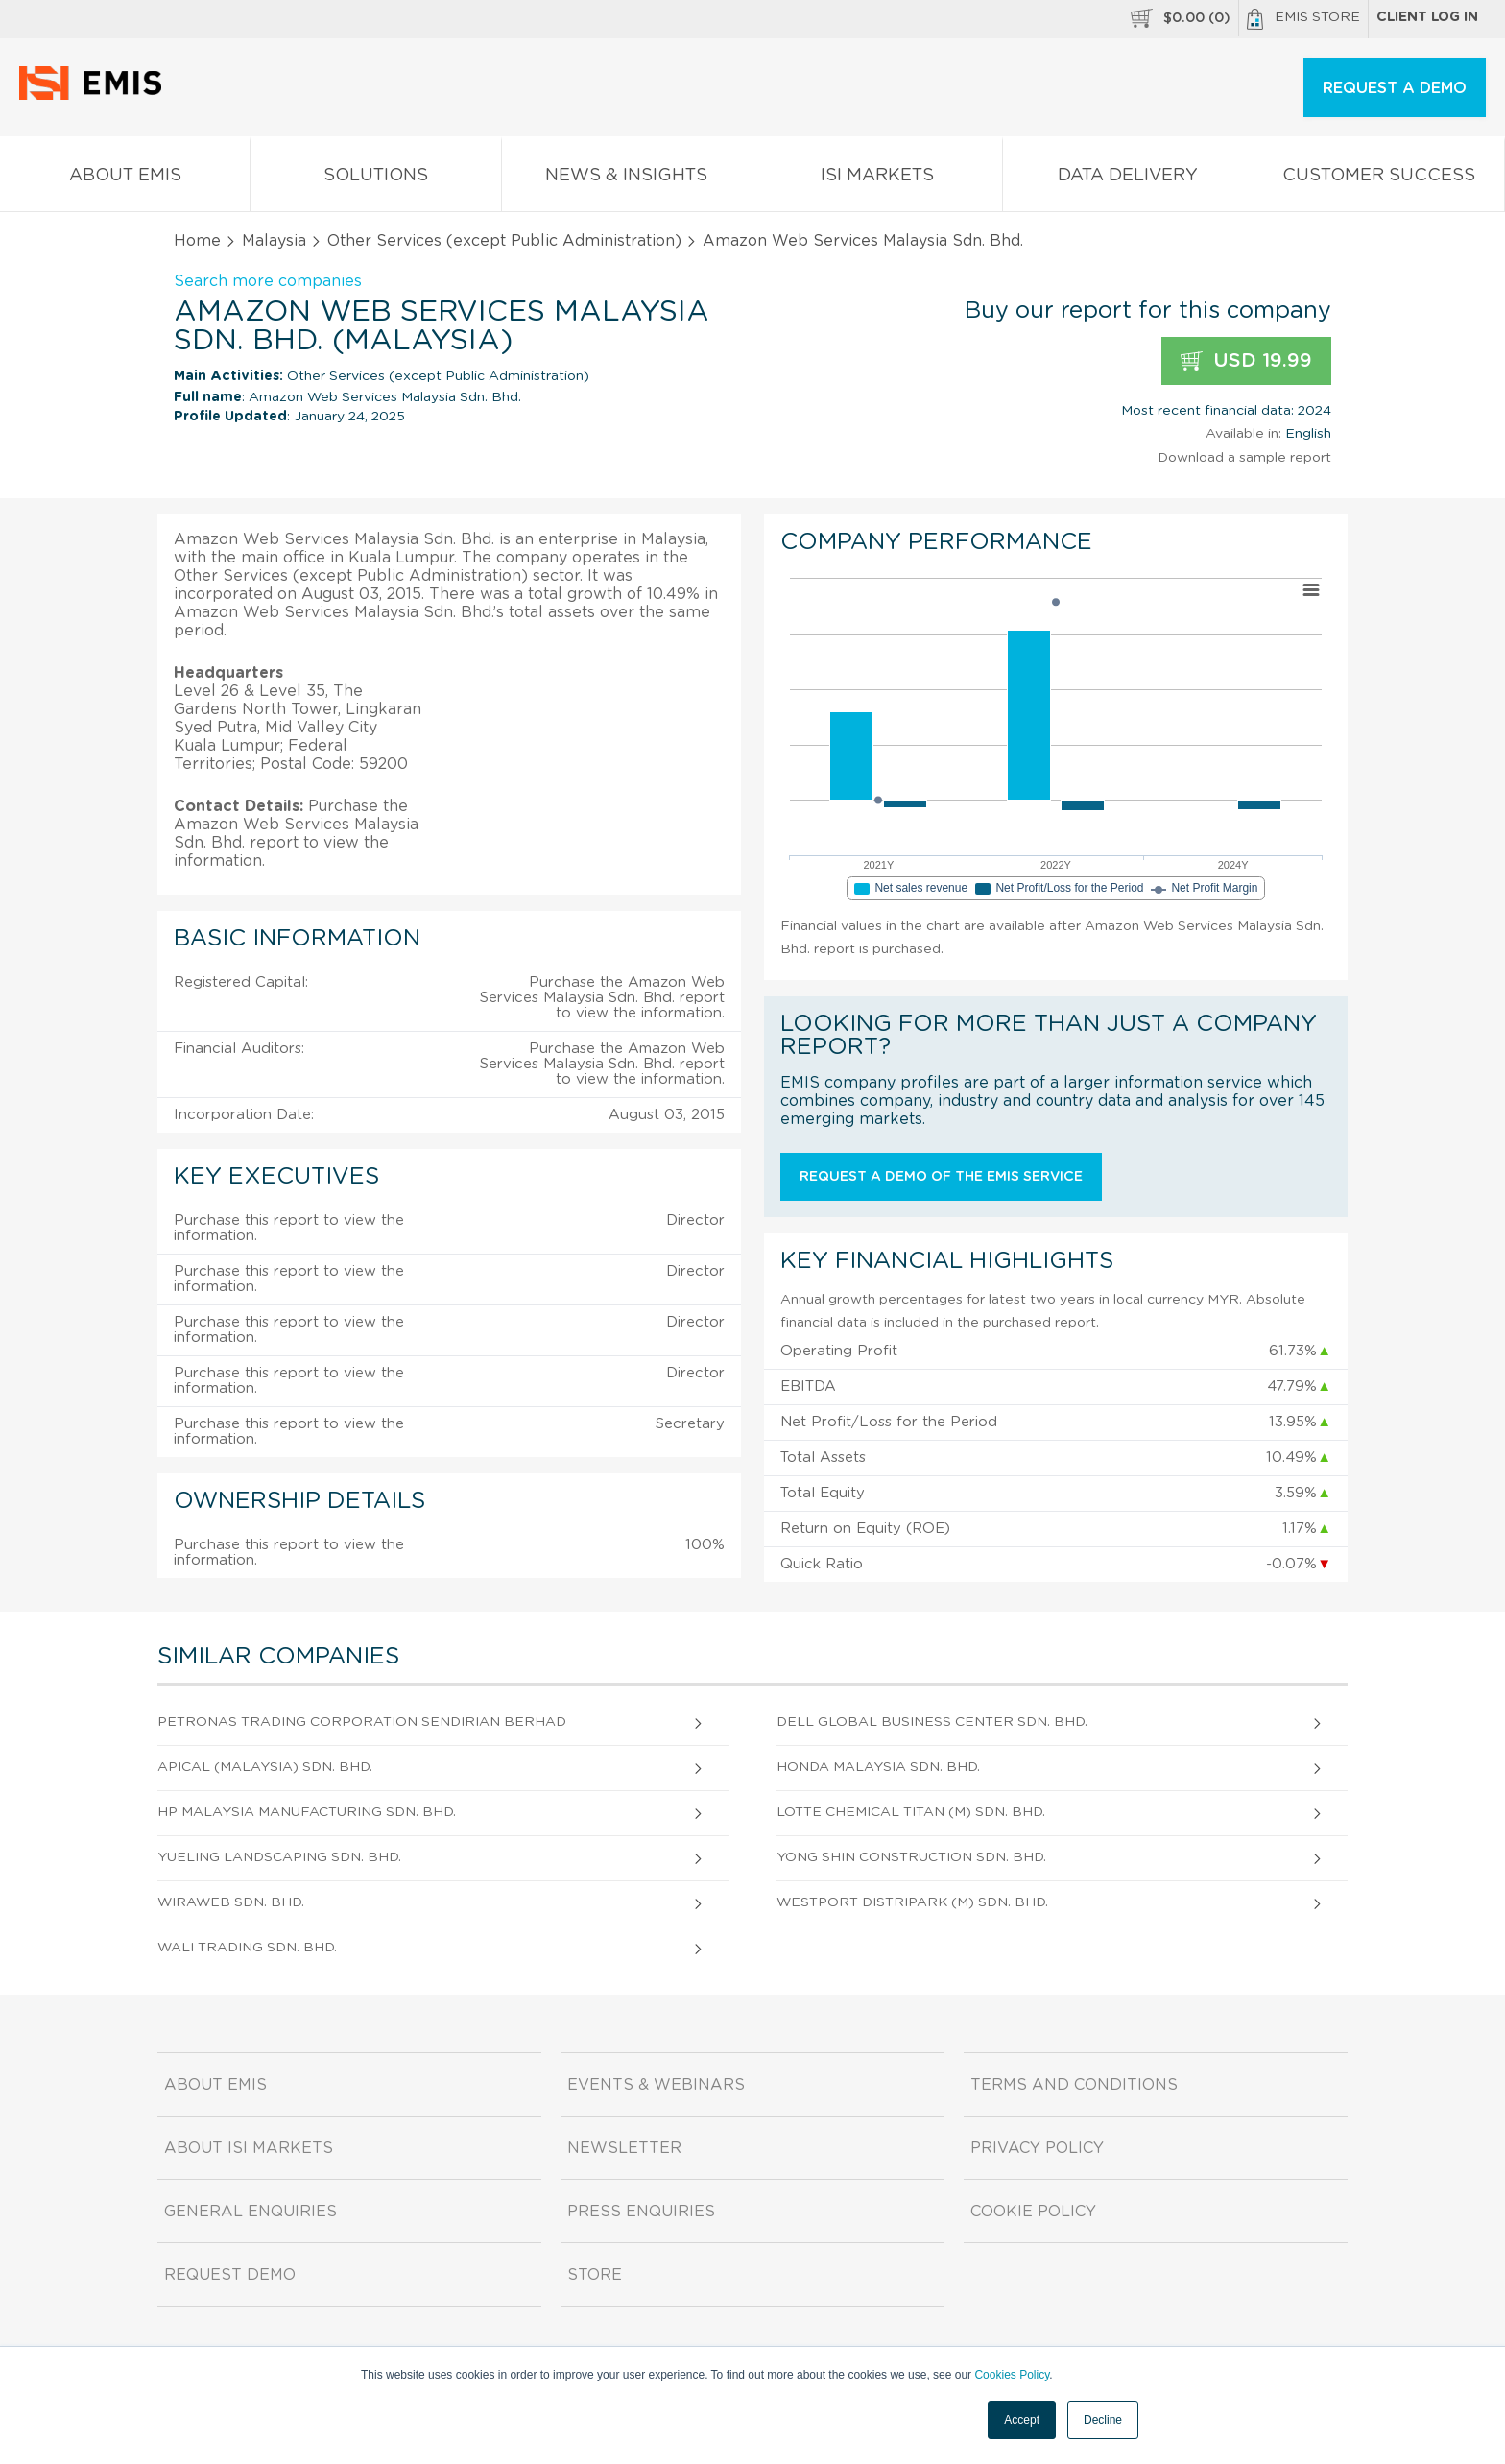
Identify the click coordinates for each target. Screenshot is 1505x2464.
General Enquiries (250, 2211)
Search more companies (268, 281)
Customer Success (1379, 179)
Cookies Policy (1011, 2374)
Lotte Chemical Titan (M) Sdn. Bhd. (910, 1812)
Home (197, 241)
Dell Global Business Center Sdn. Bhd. (931, 1722)
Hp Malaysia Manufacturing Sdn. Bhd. (306, 1812)
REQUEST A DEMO (1395, 88)
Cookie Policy (1033, 2211)
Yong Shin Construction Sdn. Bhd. (911, 1857)
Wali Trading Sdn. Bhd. (247, 1947)
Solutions (375, 179)
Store (594, 2275)
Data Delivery (1127, 179)
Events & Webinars (656, 2085)
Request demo (230, 2275)
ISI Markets (877, 179)
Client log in (1427, 17)
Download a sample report (1244, 458)
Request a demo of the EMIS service (941, 1177)
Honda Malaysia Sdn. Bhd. (878, 1767)
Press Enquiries (641, 2211)
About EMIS (124, 179)
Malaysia (274, 241)
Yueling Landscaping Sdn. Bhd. (279, 1857)
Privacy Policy (1037, 2148)
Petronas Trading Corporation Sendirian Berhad (361, 1722)
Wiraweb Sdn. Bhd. (230, 1902)
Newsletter (624, 2148)
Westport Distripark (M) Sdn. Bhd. (912, 1902)
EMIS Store (1303, 19)
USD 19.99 (1246, 361)
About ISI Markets (248, 2148)
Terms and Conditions (1074, 2085)
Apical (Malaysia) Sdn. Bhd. (264, 1767)
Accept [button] (1021, 2420)
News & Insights (626, 179)
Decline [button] (1103, 2420)
